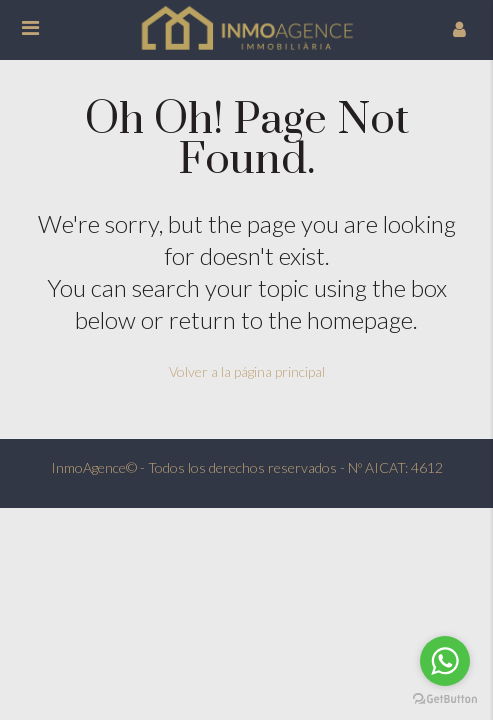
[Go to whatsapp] (445, 661)
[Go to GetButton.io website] (445, 699)
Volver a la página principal (247, 371)
